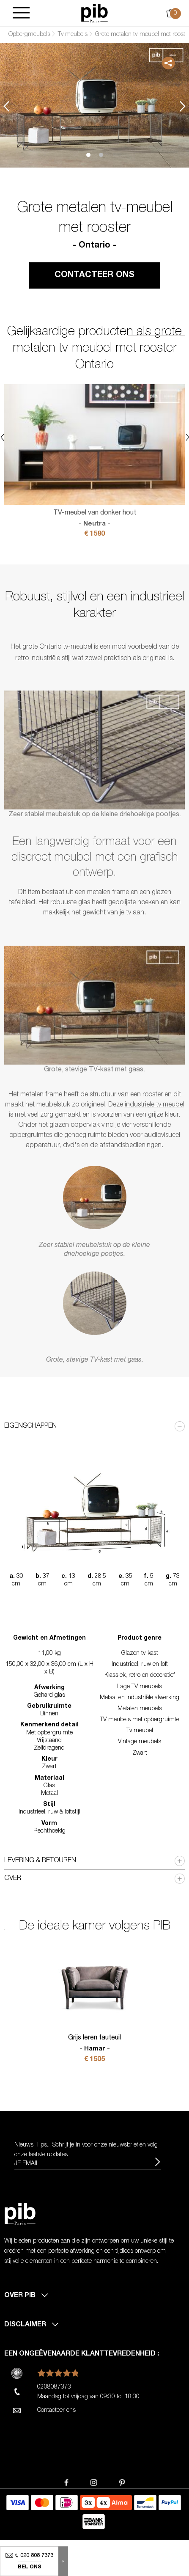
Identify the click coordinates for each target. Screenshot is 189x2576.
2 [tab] (101, 155)
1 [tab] (88, 155)
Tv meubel (139, 1731)
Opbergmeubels (29, 35)
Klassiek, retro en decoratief (139, 1676)
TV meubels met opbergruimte (139, 1720)
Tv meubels (73, 35)
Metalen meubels (140, 1709)
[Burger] (21, 13)
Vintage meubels (139, 1742)
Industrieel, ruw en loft (140, 1665)
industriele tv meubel (154, 1105)
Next (183, 106)
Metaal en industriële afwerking (139, 1698)
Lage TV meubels (139, 1687)
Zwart (139, 1753)
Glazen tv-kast (139, 1654)
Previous (6, 106)
